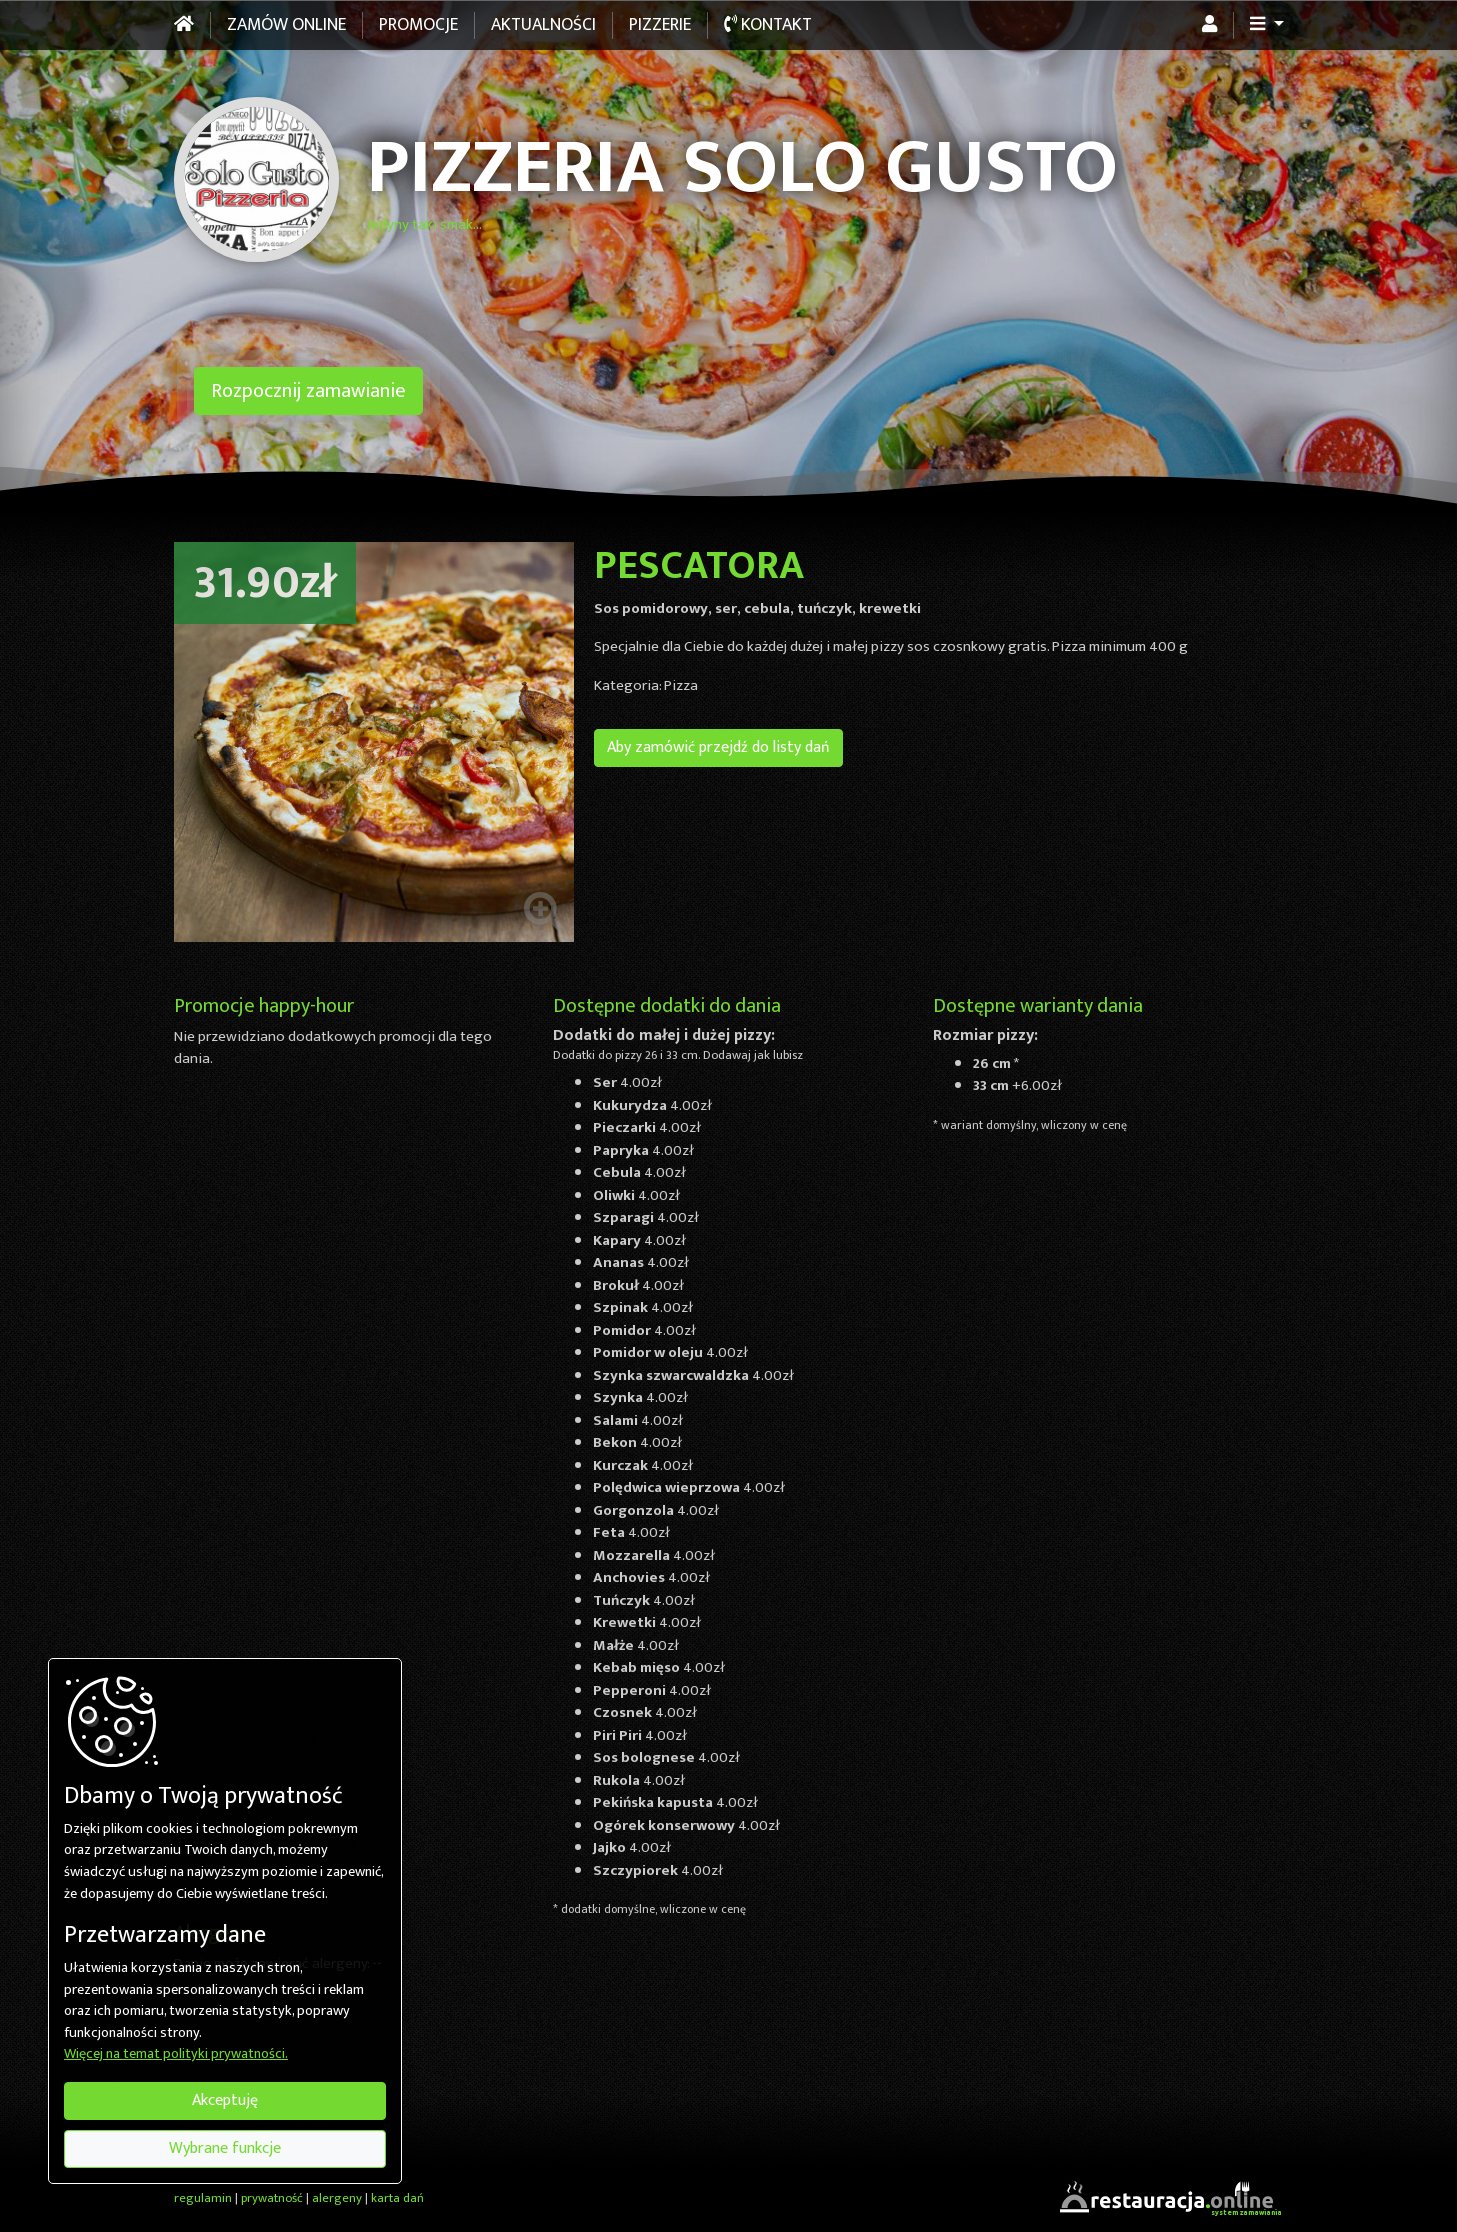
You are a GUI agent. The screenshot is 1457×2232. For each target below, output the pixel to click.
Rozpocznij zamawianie (308, 391)
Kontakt (768, 25)
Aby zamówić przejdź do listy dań (718, 747)
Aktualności (543, 25)
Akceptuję (225, 2100)
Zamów (286, 25)
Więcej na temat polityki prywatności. (176, 2055)
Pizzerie (660, 25)
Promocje (418, 25)
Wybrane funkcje (225, 2148)
